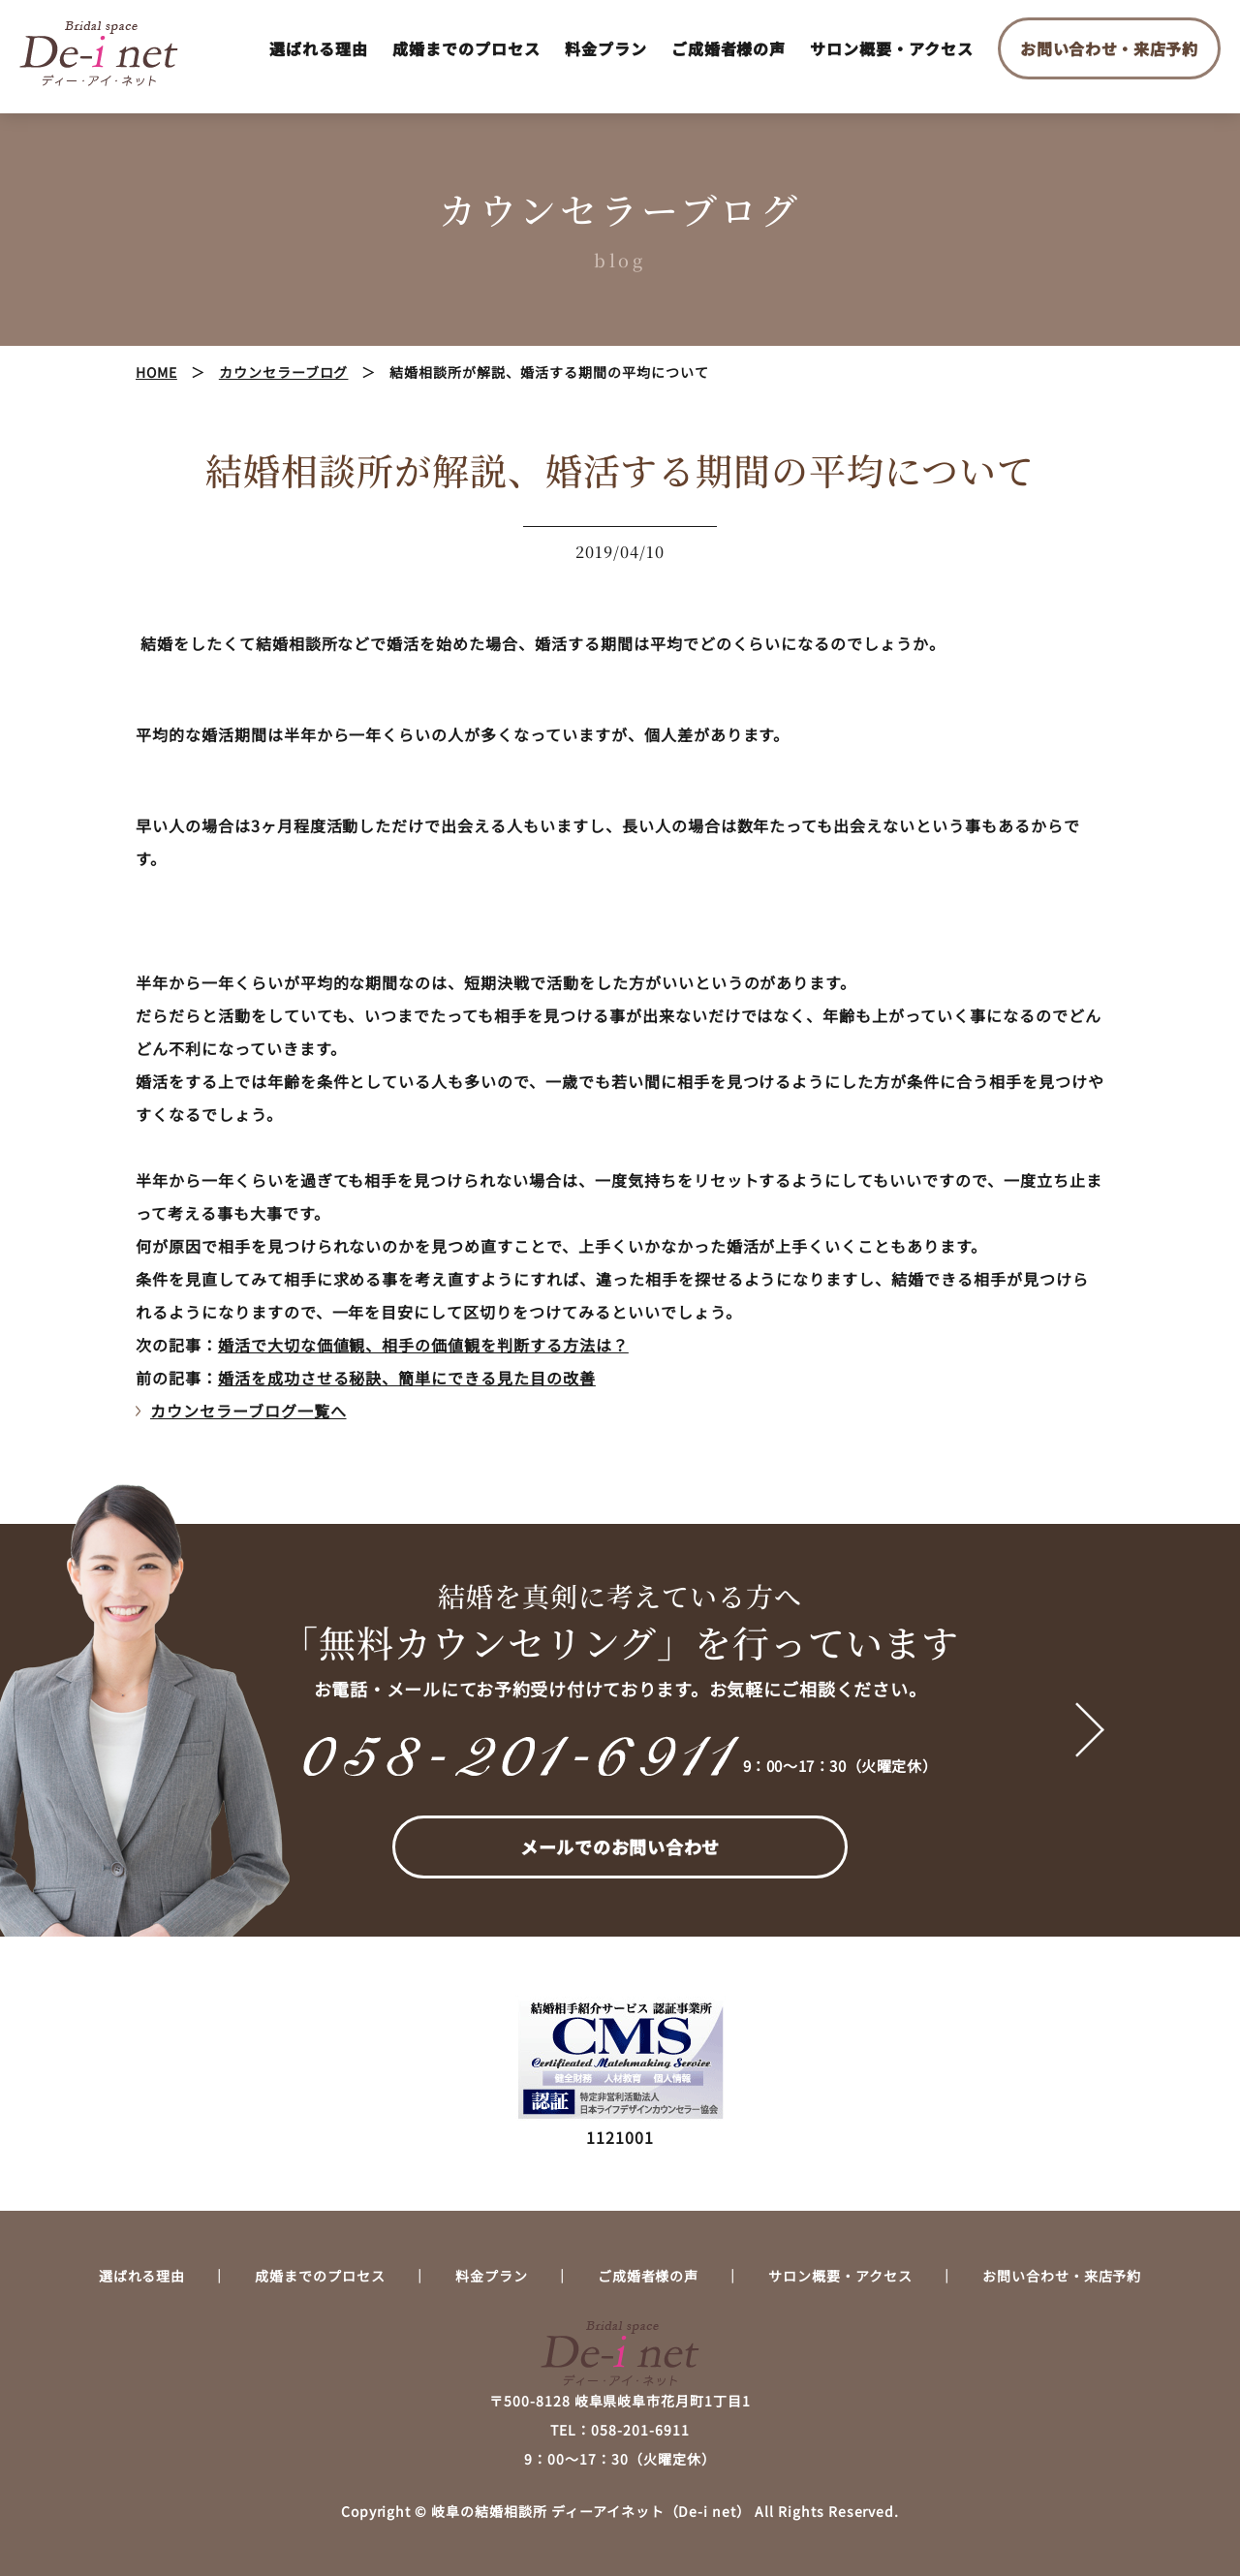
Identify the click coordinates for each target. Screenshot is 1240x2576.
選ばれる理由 (318, 48)
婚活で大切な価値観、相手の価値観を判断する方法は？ (423, 1344)
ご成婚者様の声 (729, 48)
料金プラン (606, 48)
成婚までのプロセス (466, 48)
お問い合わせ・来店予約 (1108, 48)
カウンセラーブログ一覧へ (248, 1410)
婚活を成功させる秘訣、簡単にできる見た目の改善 (407, 1377)
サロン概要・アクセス (892, 48)
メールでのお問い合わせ (620, 1846)
